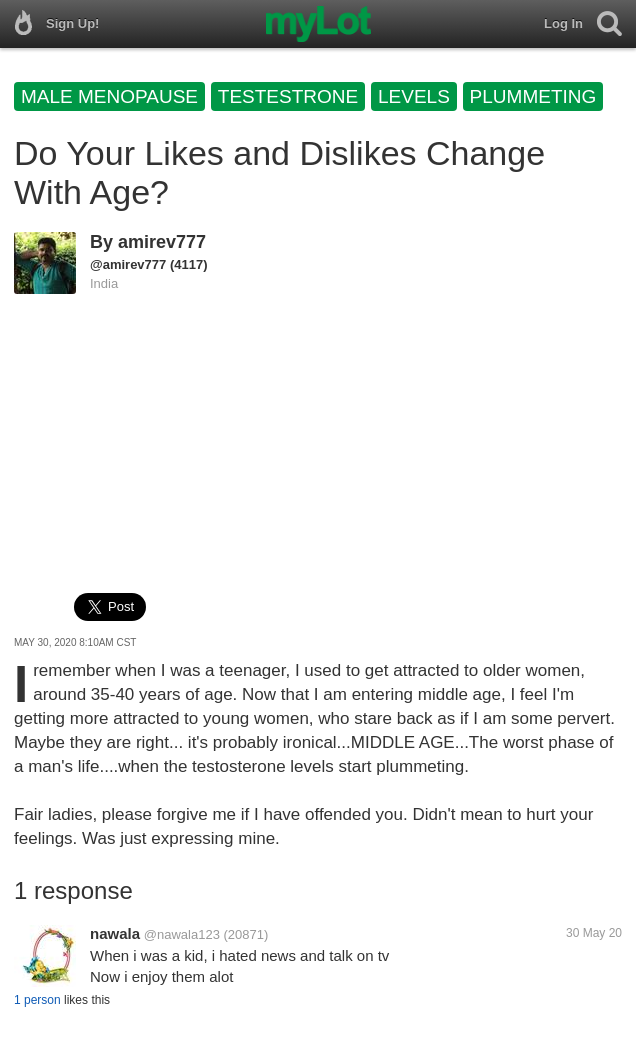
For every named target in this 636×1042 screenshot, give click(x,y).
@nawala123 (182, 934)
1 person (37, 1000)
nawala (115, 933)
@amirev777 (128, 264)
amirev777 (162, 242)
